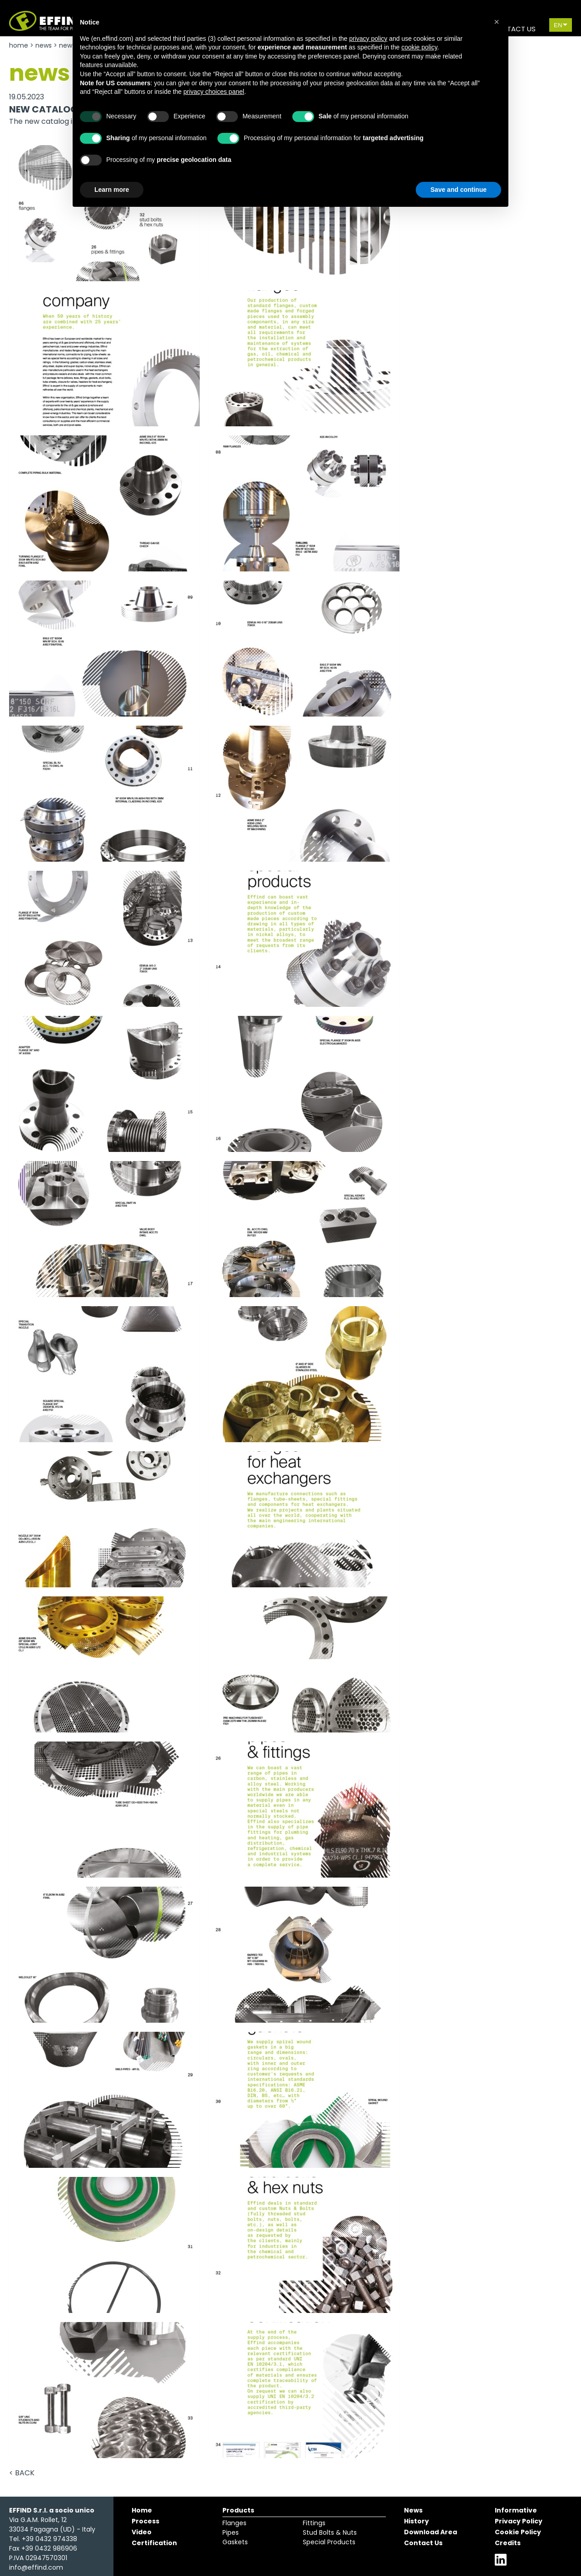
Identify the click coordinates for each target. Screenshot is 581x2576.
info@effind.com (36, 2567)
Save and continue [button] (458, 189)
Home (18, 45)
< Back (21, 2473)
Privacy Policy (518, 2521)
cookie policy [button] (419, 47)
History (416, 2521)
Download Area (430, 2532)
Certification (154, 2542)
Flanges (234, 2522)
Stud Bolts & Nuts (330, 2532)
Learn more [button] (111, 189)
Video (142, 2532)
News (43, 45)
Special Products (329, 2542)
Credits (508, 2542)
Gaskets (235, 2542)
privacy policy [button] (368, 38)
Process (145, 2521)
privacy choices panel (213, 91)
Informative (516, 2510)
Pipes (230, 2532)
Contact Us (423, 2542)
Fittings (314, 2522)
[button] (496, 22)
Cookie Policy (518, 2532)
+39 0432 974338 (49, 2538)
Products (238, 2510)
